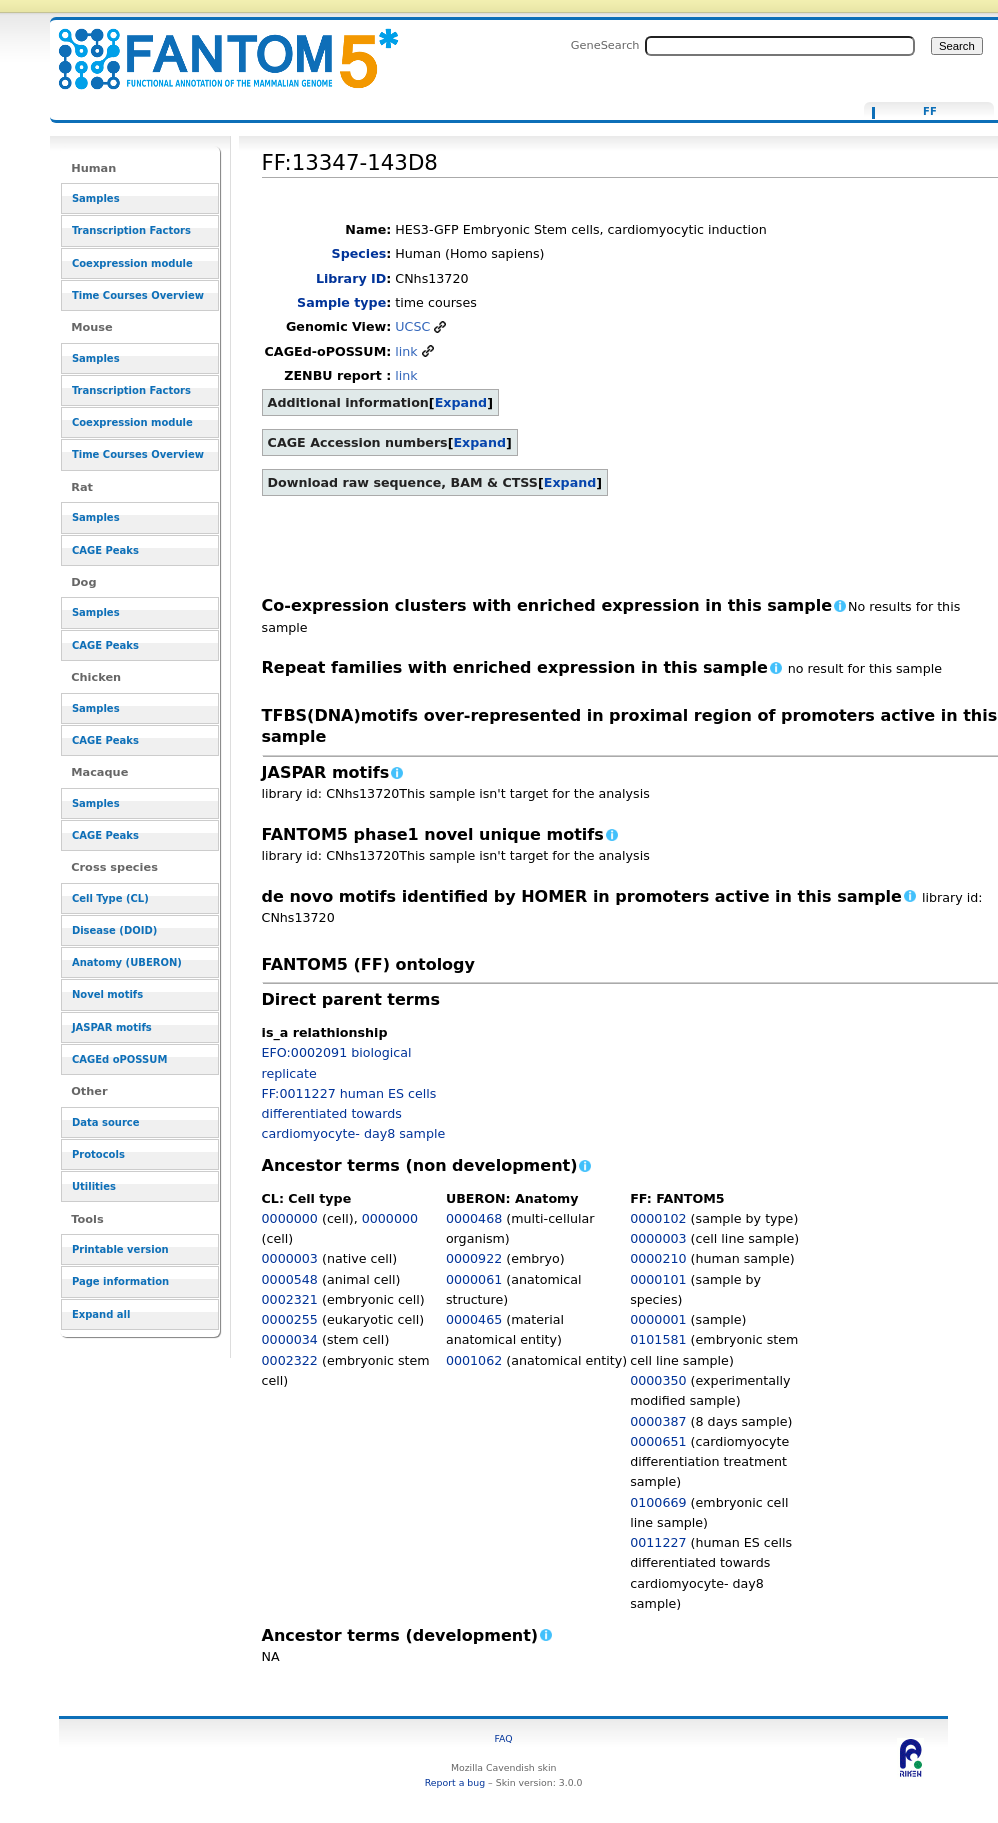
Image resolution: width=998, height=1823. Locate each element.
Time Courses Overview (138, 295)
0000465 (474, 1319)
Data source (106, 1122)
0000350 (658, 1380)
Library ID (351, 278)
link (406, 351)
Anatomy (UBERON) (127, 962)
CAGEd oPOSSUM (119, 1059)
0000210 (658, 1258)
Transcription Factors (131, 230)
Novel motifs (107, 994)
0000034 (290, 1339)
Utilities (94, 1186)
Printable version (120, 1249)
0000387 (658, 1421)
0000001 (658, 1319)
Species (359, 253)
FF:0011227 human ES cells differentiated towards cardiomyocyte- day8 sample (354, 1114)
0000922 (474, 1258)
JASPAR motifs (112, 1027)
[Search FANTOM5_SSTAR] (780, 46)
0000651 (658, 1441)
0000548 (290, 1279)
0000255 (290, 1319)
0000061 (474, 1279)
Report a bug (455, 1782)
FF (930, 112)
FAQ (504, 1738)
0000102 (658, 1218)
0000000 (290, 1218)
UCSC (412, 326)
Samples (96, 198)
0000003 (290, 1258)
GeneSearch (605, 45)
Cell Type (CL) (110, 898)
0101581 (658, 1339)
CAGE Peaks (105, 550)
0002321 (290, 1299)
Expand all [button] (101, 1314)
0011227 (658, 1542)
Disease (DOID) (114, 930)
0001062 (474, 1360)
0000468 (474, 1218)
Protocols (98, 1154)
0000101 (658, 1279)
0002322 (290, 1360)
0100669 (658, 1502)
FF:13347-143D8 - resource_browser (216, 47)
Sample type (341, 302)
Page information (120, 1281)
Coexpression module (132, 263)
